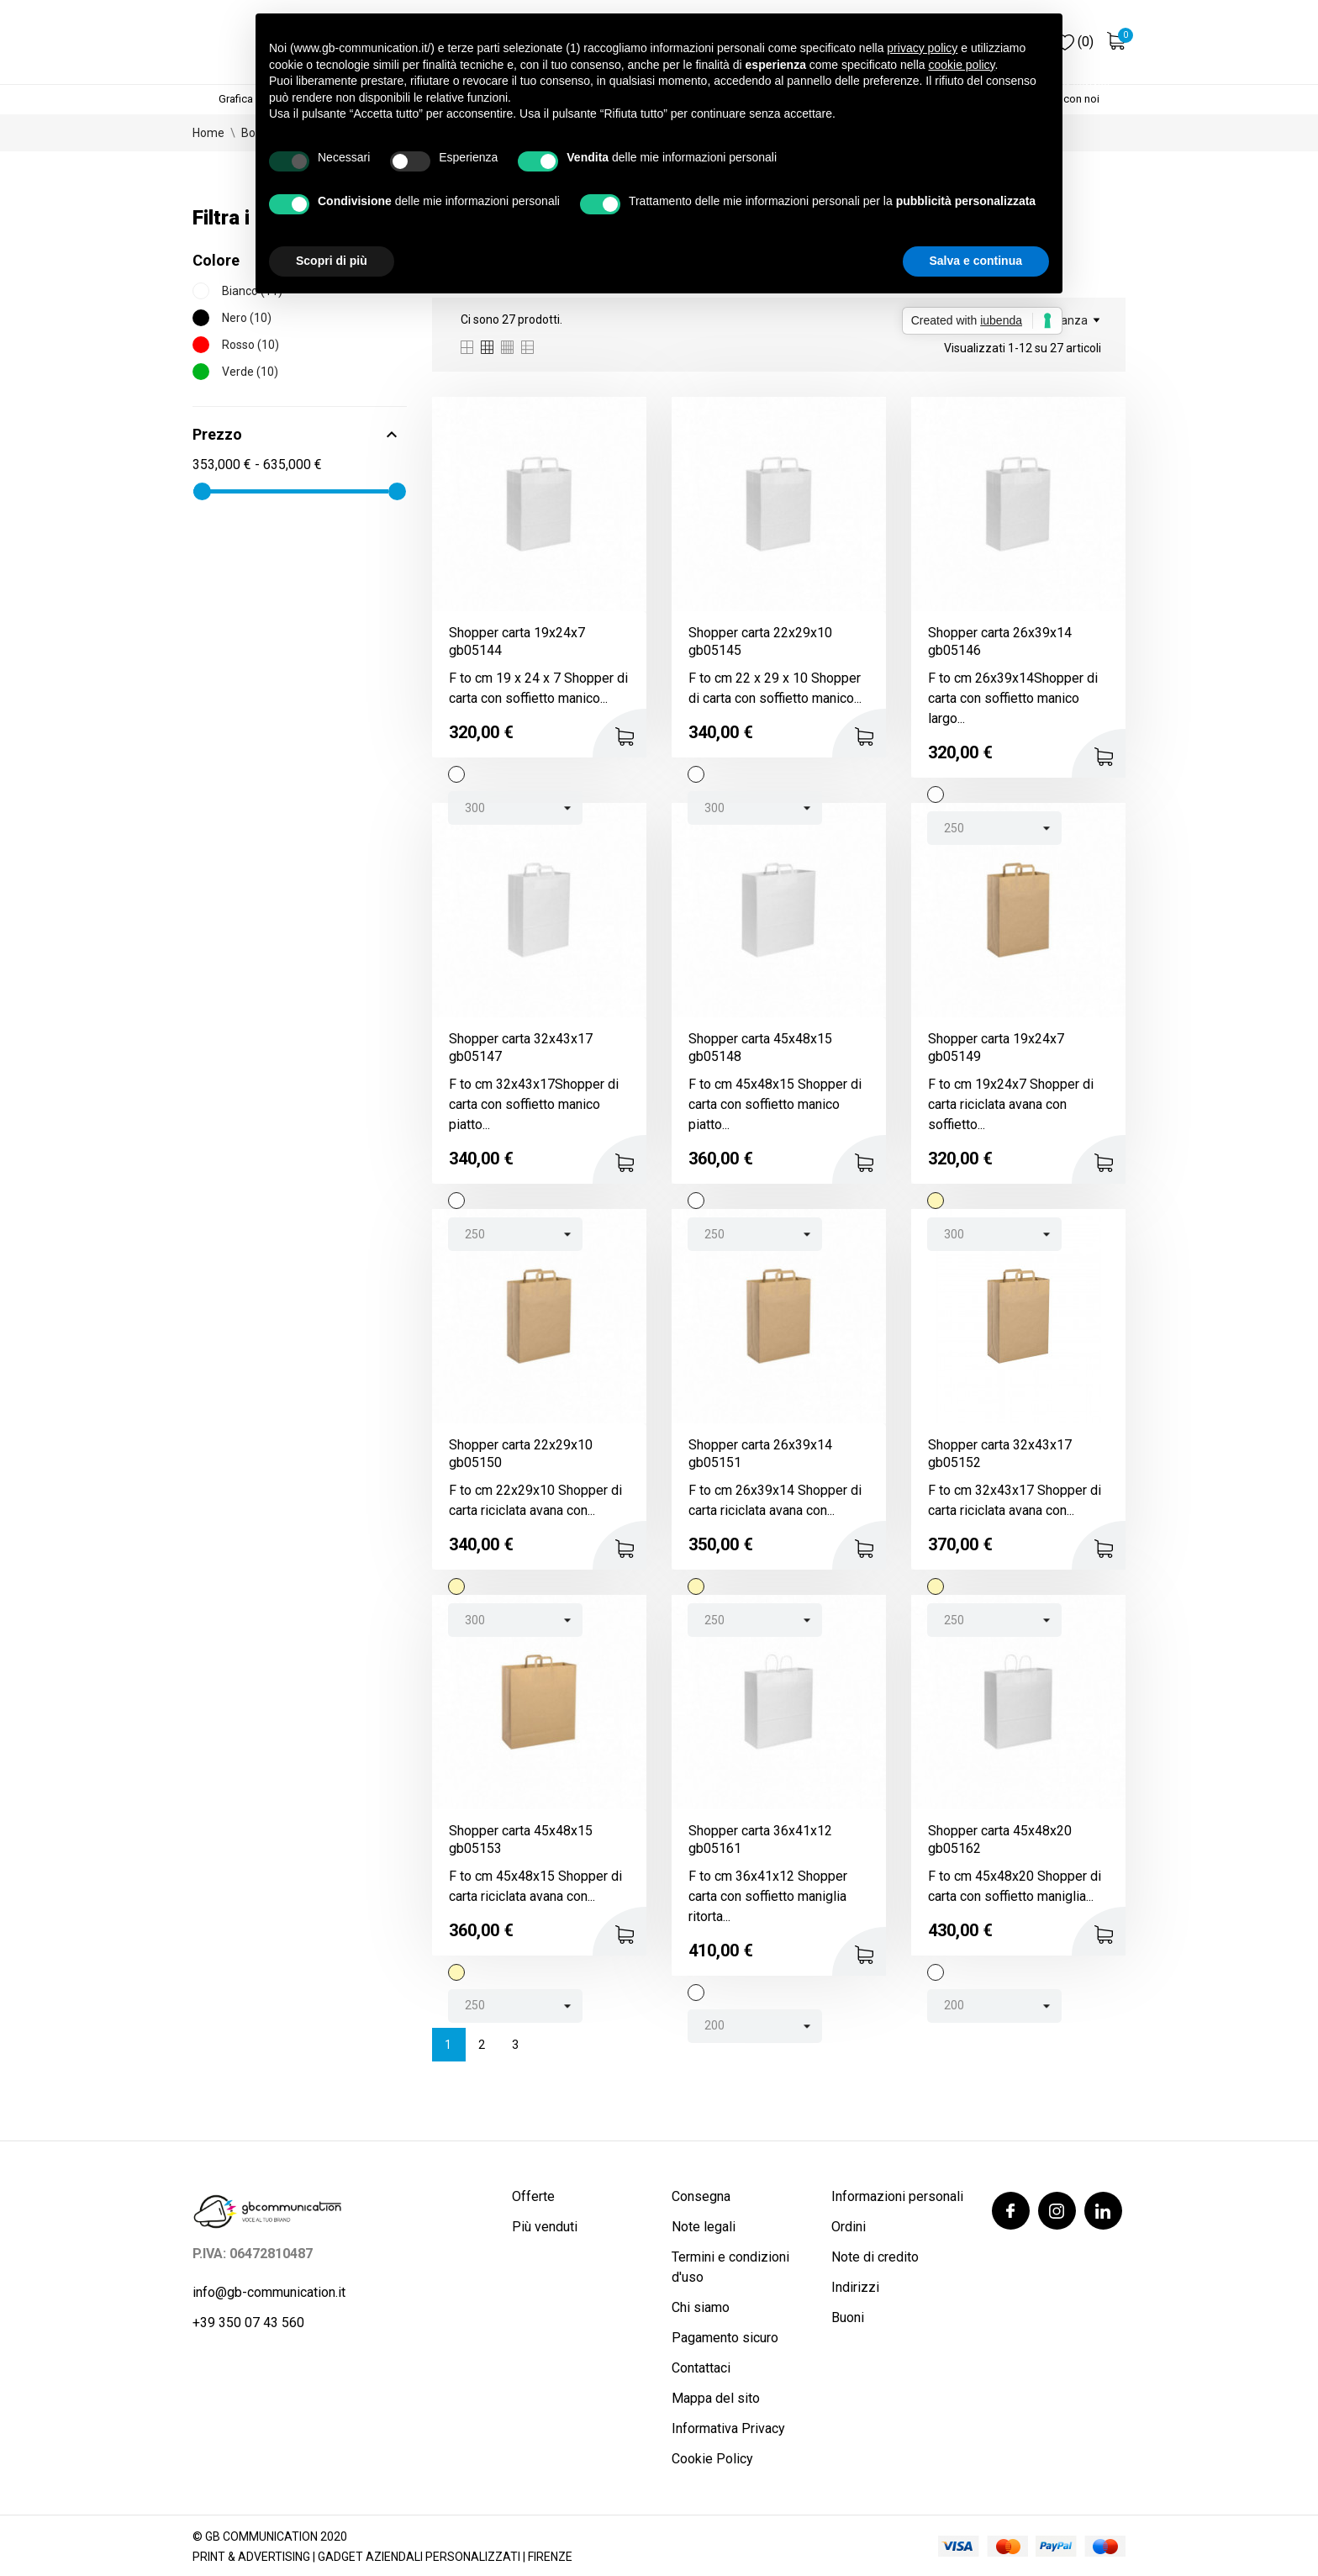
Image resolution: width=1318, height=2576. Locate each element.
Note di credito (875, 2257)
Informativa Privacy (728, 2428)
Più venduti (544, 2227)
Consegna (701, 2196)
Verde (250, 371)
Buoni (847, 2317)
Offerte (533, 2196)
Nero (247, 318)
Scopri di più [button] (331, 260)
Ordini (848, 2227)
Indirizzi (855, 2287)
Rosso (250, 344)
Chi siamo (701, 2307)
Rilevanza (1067, 320)
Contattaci (701, 2368)
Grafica (236, 98)
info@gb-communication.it (268, 2292)
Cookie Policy (712, 2459)
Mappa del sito (716, 2398)
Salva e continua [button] (976, 260)
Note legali (703, 2227)
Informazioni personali (897, 2196)
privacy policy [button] (922, 48)
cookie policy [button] (961, 64)
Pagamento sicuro (725, 2338)
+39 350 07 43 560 (248, 2323)
